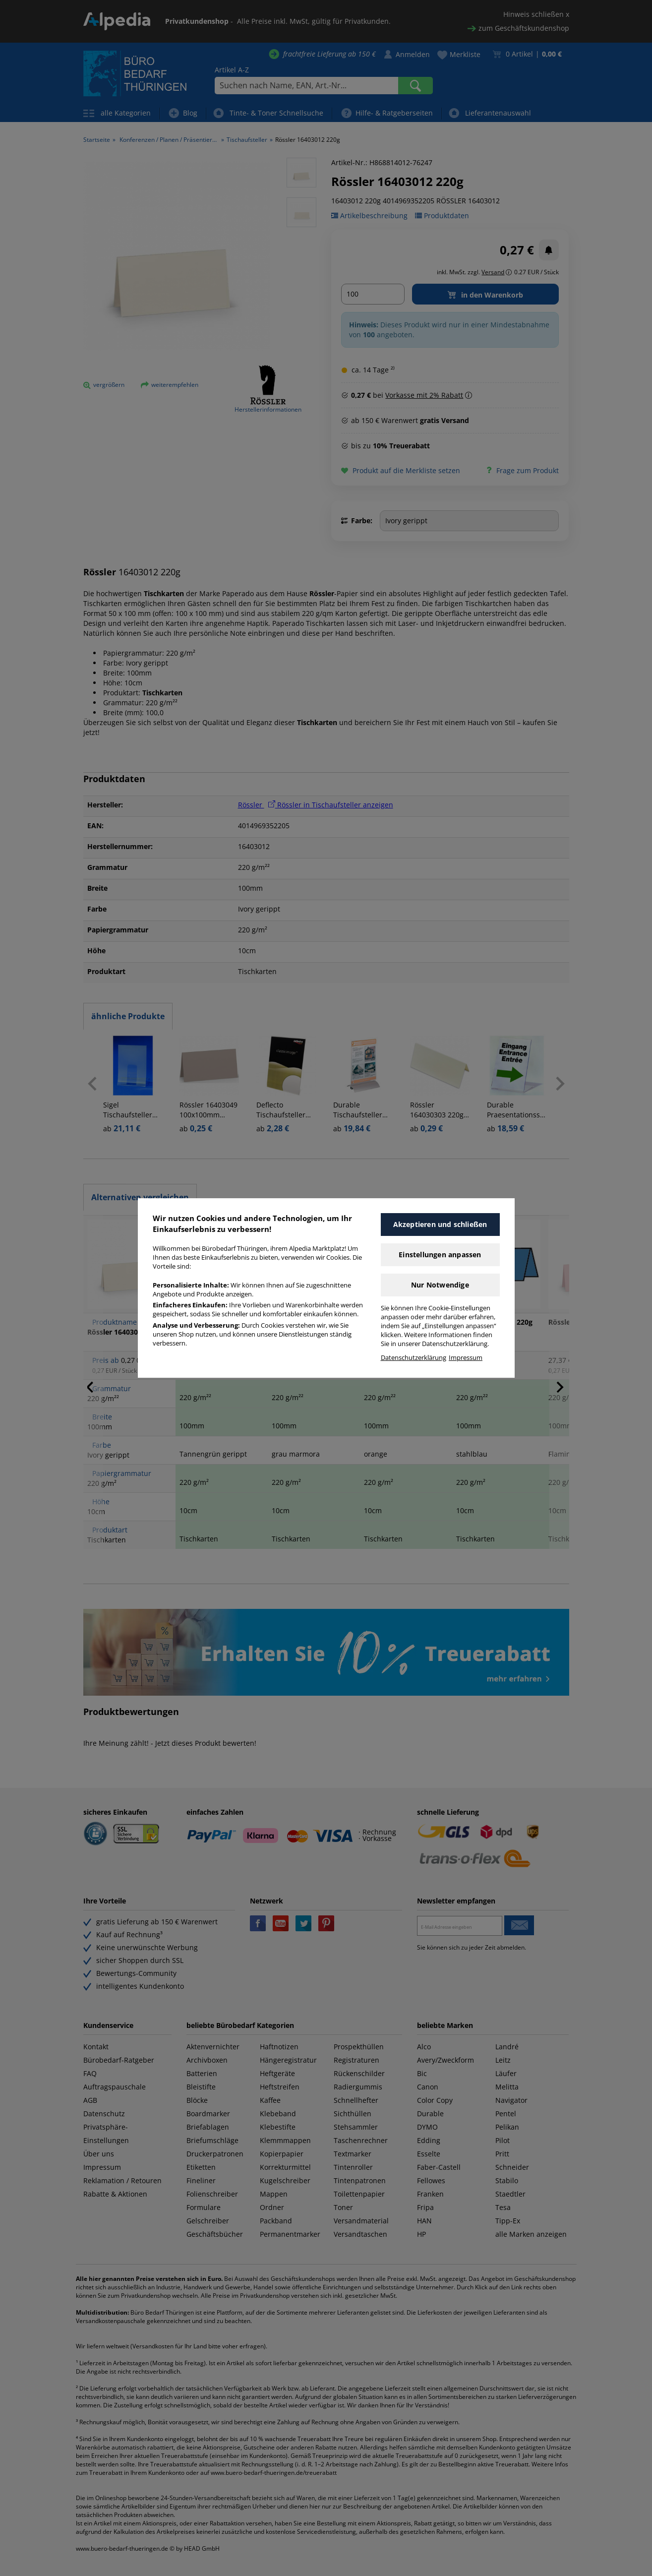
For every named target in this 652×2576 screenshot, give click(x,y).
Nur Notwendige (440, 1284)
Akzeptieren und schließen (440, 1224)
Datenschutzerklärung (413, 1357)
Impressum (465, 1357)
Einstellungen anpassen (440, 1254)
